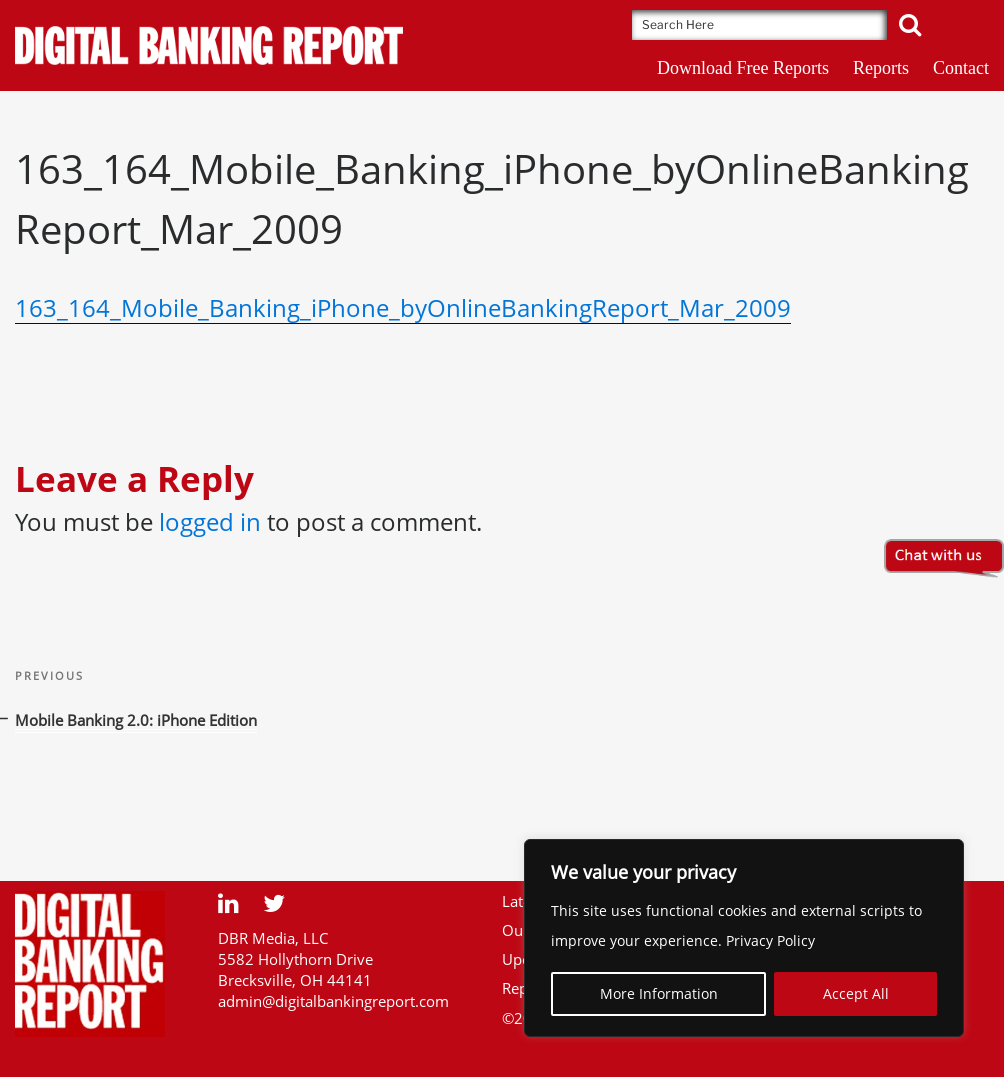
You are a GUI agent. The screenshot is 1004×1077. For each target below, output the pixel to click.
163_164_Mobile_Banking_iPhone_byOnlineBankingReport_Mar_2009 (403, 307)
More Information (659, 993)
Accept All (856, 993)
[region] (744, 938)
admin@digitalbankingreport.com (333, 1001)
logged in (210, 521)
